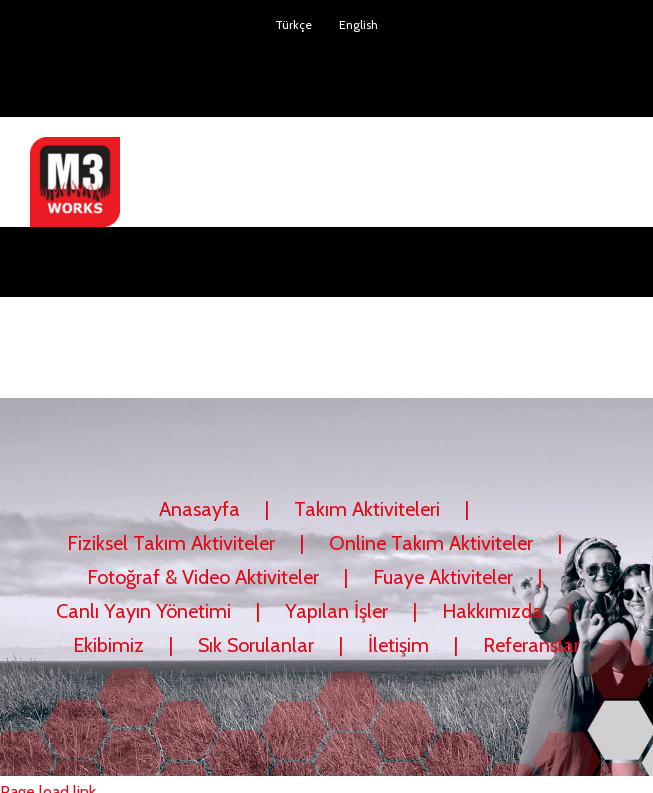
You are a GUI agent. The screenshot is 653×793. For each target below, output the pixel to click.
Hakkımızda (492, 611)
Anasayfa (199, 509)
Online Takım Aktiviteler (431, 543)
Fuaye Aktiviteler (443, 577)
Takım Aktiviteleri (367, 509)
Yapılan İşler (336, 611)
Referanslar (531, 645)
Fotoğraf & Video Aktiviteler (203, 577)
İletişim (398, 645)
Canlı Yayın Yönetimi (143, 611)
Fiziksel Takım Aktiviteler (171, 543)
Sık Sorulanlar (256, 645)
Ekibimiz (108, 645)
